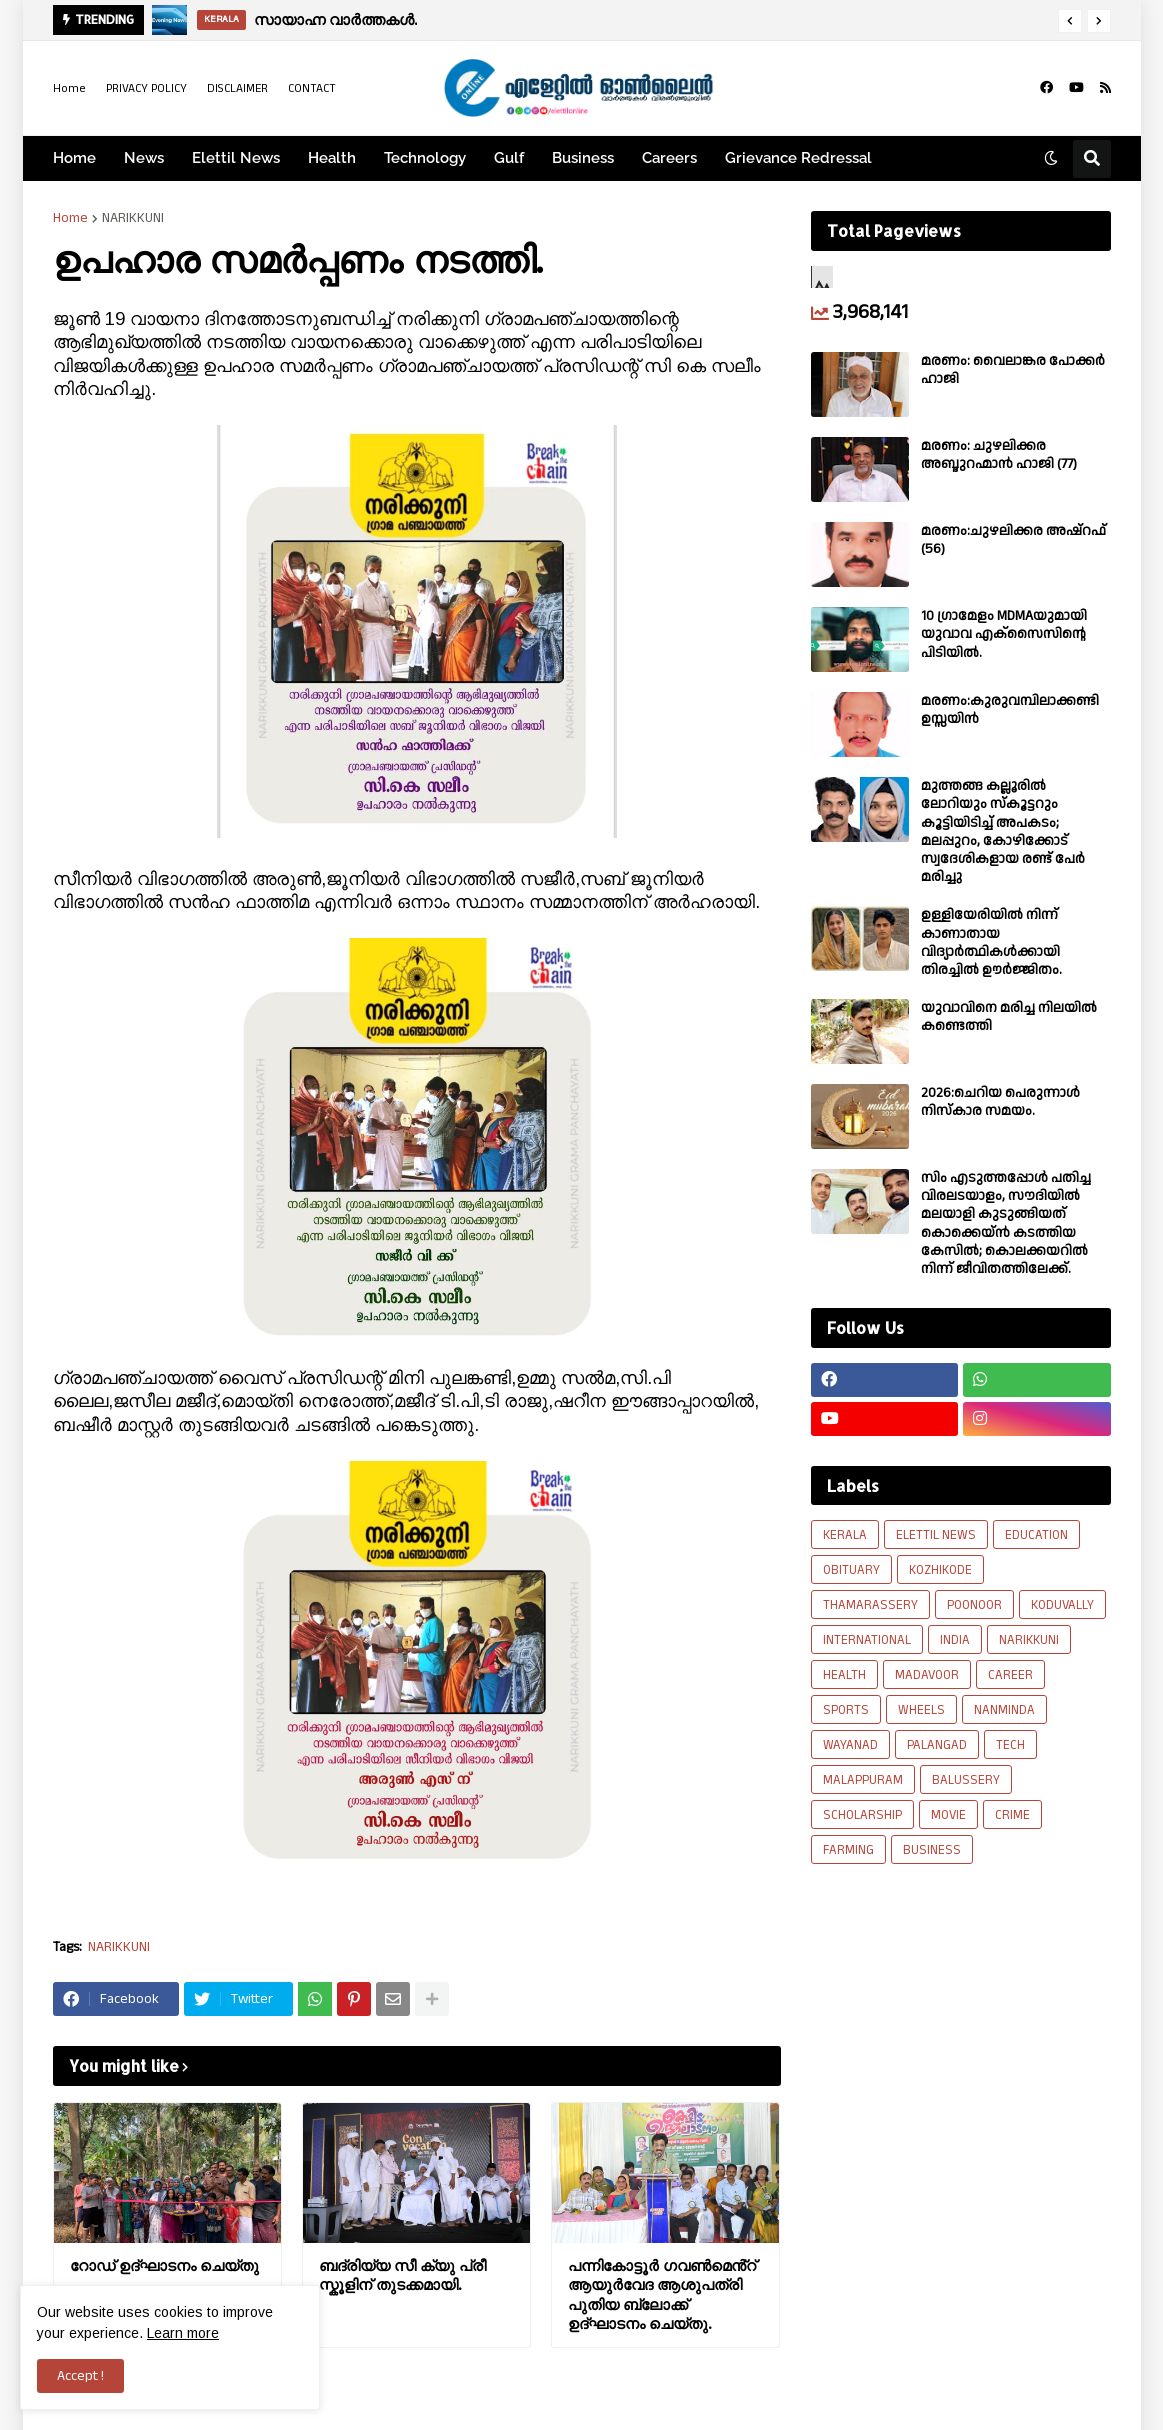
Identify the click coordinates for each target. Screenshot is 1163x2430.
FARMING (848, 1850)
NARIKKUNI (133, 218)
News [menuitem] (144, 158)
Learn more (183, 2333)
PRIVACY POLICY (146, 88)
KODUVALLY (1062, 1605)
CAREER (1010, 1675)
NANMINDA (1004, 1710)
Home (69, 88)
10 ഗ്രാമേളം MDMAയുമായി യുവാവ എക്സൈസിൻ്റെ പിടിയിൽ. (1004, 634)
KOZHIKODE (940, 1570)
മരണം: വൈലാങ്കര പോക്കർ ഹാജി (1013, 370)
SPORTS (846, 1710)
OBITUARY (851, 1570)
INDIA (955, 1640)
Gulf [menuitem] (509, 158)
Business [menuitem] (583, 158)
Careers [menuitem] (669, 158)
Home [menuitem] (74, 158)
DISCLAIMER (237, 88)
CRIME (1012, 1815)
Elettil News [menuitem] (236, 158)
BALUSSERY (966, 1780)
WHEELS (921, 1710)
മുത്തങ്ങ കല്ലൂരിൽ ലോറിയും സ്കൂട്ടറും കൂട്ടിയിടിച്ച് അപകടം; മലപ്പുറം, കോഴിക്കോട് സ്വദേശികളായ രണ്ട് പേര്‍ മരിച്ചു (1003, 831)
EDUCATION (1036, 1535)
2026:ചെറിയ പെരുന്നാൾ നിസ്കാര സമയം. (1000, 1102)
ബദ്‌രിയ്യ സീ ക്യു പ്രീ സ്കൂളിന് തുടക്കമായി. (402, 2275)
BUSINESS (932, 1850)
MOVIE (948, 1815)
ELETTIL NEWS (936, 1535)
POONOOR (974, 1605)
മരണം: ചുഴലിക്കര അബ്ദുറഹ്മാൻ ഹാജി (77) (999, 455)
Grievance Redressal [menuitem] (798, 158)
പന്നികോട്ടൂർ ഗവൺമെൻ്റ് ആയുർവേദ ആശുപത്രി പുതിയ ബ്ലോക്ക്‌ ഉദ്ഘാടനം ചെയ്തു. (662, 2295)
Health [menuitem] (332, 158)
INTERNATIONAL (867, 1640)
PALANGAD (937, 1745)
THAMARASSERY (870, 1605)
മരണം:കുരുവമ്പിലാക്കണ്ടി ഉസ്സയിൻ (1010, 710)
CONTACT (312, 88)
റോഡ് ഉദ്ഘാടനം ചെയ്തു (164, 2265)
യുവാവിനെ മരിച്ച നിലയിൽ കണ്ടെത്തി (1009, 1017)
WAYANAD (850, 1745)
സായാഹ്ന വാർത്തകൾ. (335, 19)
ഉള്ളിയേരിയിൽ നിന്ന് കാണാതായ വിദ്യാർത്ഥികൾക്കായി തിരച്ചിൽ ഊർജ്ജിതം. (991, 942)
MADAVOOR (927, 1675)
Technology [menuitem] (425, 158)
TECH (1010, 1745)
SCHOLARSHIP (862, 1815)
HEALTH (844, 1675)
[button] (1070, 21)
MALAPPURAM (863, 1780)
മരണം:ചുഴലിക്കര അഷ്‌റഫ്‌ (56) (1013, 540)
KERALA (845, 1535)
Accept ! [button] (80, 2376)
